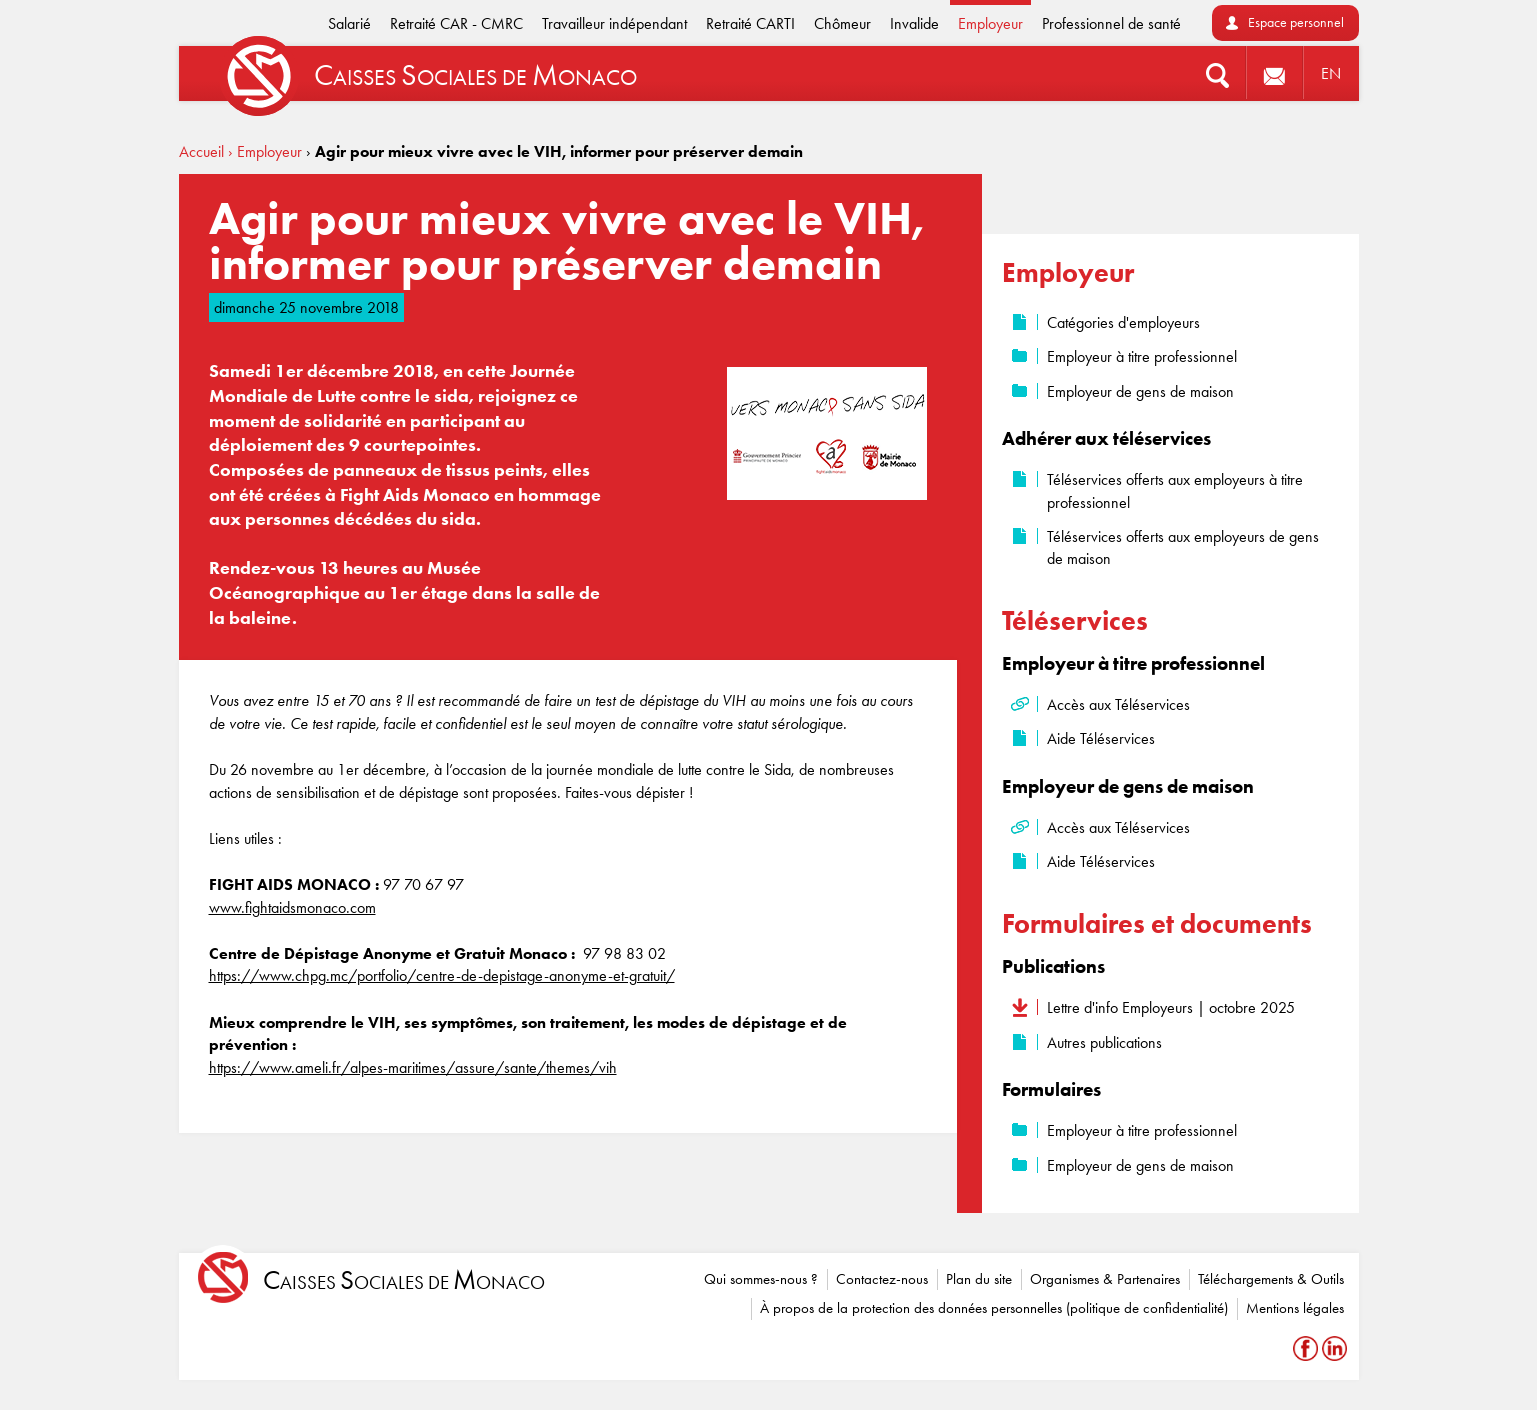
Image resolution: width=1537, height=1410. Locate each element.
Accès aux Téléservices (1118, 704)
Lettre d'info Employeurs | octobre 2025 (1171, 1007)
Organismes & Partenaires (1105, 1279)
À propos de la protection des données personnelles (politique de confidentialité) (994, 1308)
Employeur (990, 23)
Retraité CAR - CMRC (456, 23)
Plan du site (979, 1279)
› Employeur (265, 151)
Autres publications (1104, 1042)
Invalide (914, 23)
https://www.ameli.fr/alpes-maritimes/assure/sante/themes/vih (413, 1067)
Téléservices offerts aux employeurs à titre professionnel (1175, 490)
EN (1331, 73)
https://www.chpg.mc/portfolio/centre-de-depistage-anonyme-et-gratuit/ (442, 975)
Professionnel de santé (1111, 23)
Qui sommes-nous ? (761, 1279)
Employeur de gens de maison (1140, 391)
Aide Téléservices (1101, 738)
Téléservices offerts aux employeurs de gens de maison (1183, 547)
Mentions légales (1295, 1308)
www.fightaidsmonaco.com (292, 907)
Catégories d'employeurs (1123, 322)
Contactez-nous (882, 1279)
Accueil (201, 151)
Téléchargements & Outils (1271, 1279)
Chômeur (842, 23)
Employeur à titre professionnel (1142, 356)
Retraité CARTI (750, 23)
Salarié (349, 23)
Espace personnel (1296, 22)
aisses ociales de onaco (404, 1280)
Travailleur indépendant (614, 23)
